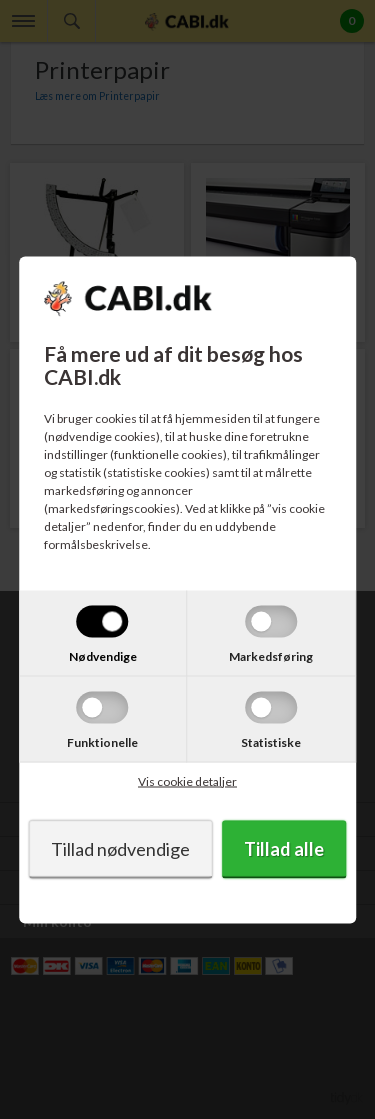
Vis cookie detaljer (187, 780)
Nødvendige (103, 655)
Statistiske (271, 741)
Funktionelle (102, 741)
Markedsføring (271, 655)
